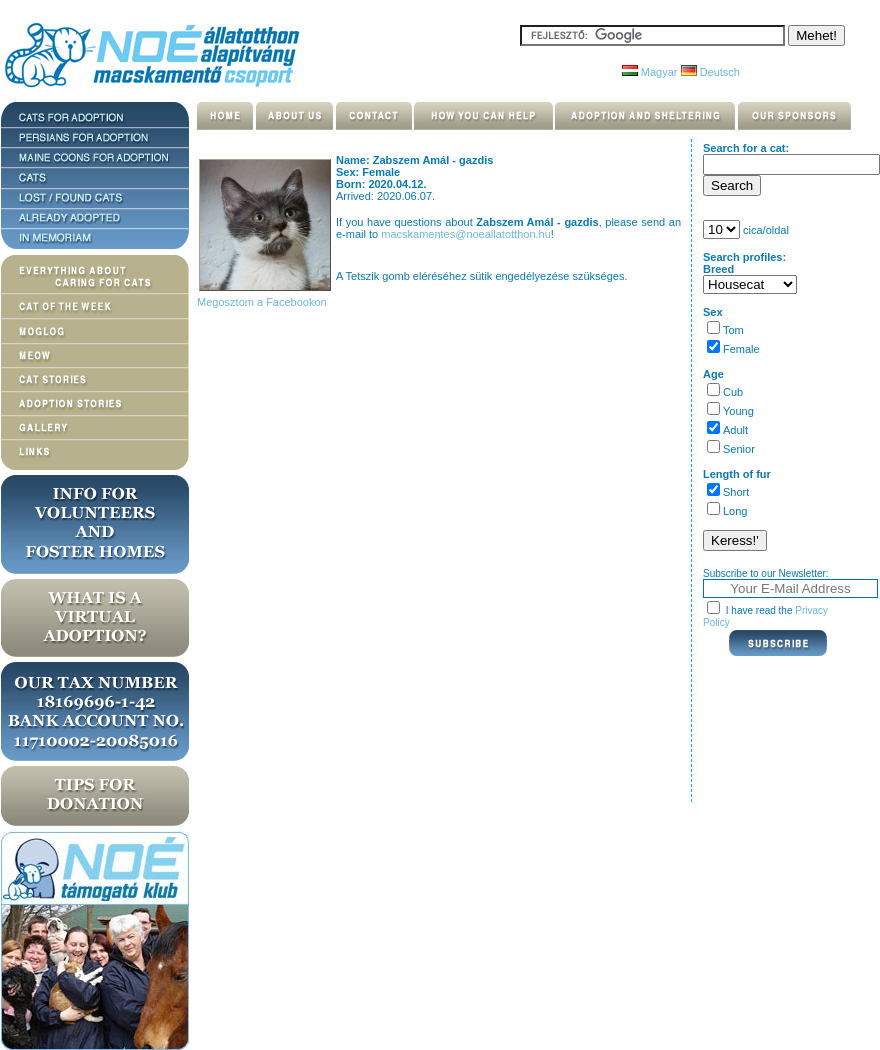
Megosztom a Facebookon (260, 302)
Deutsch (710, 72)
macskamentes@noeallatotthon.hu (466, 234)
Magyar (650, 72)
